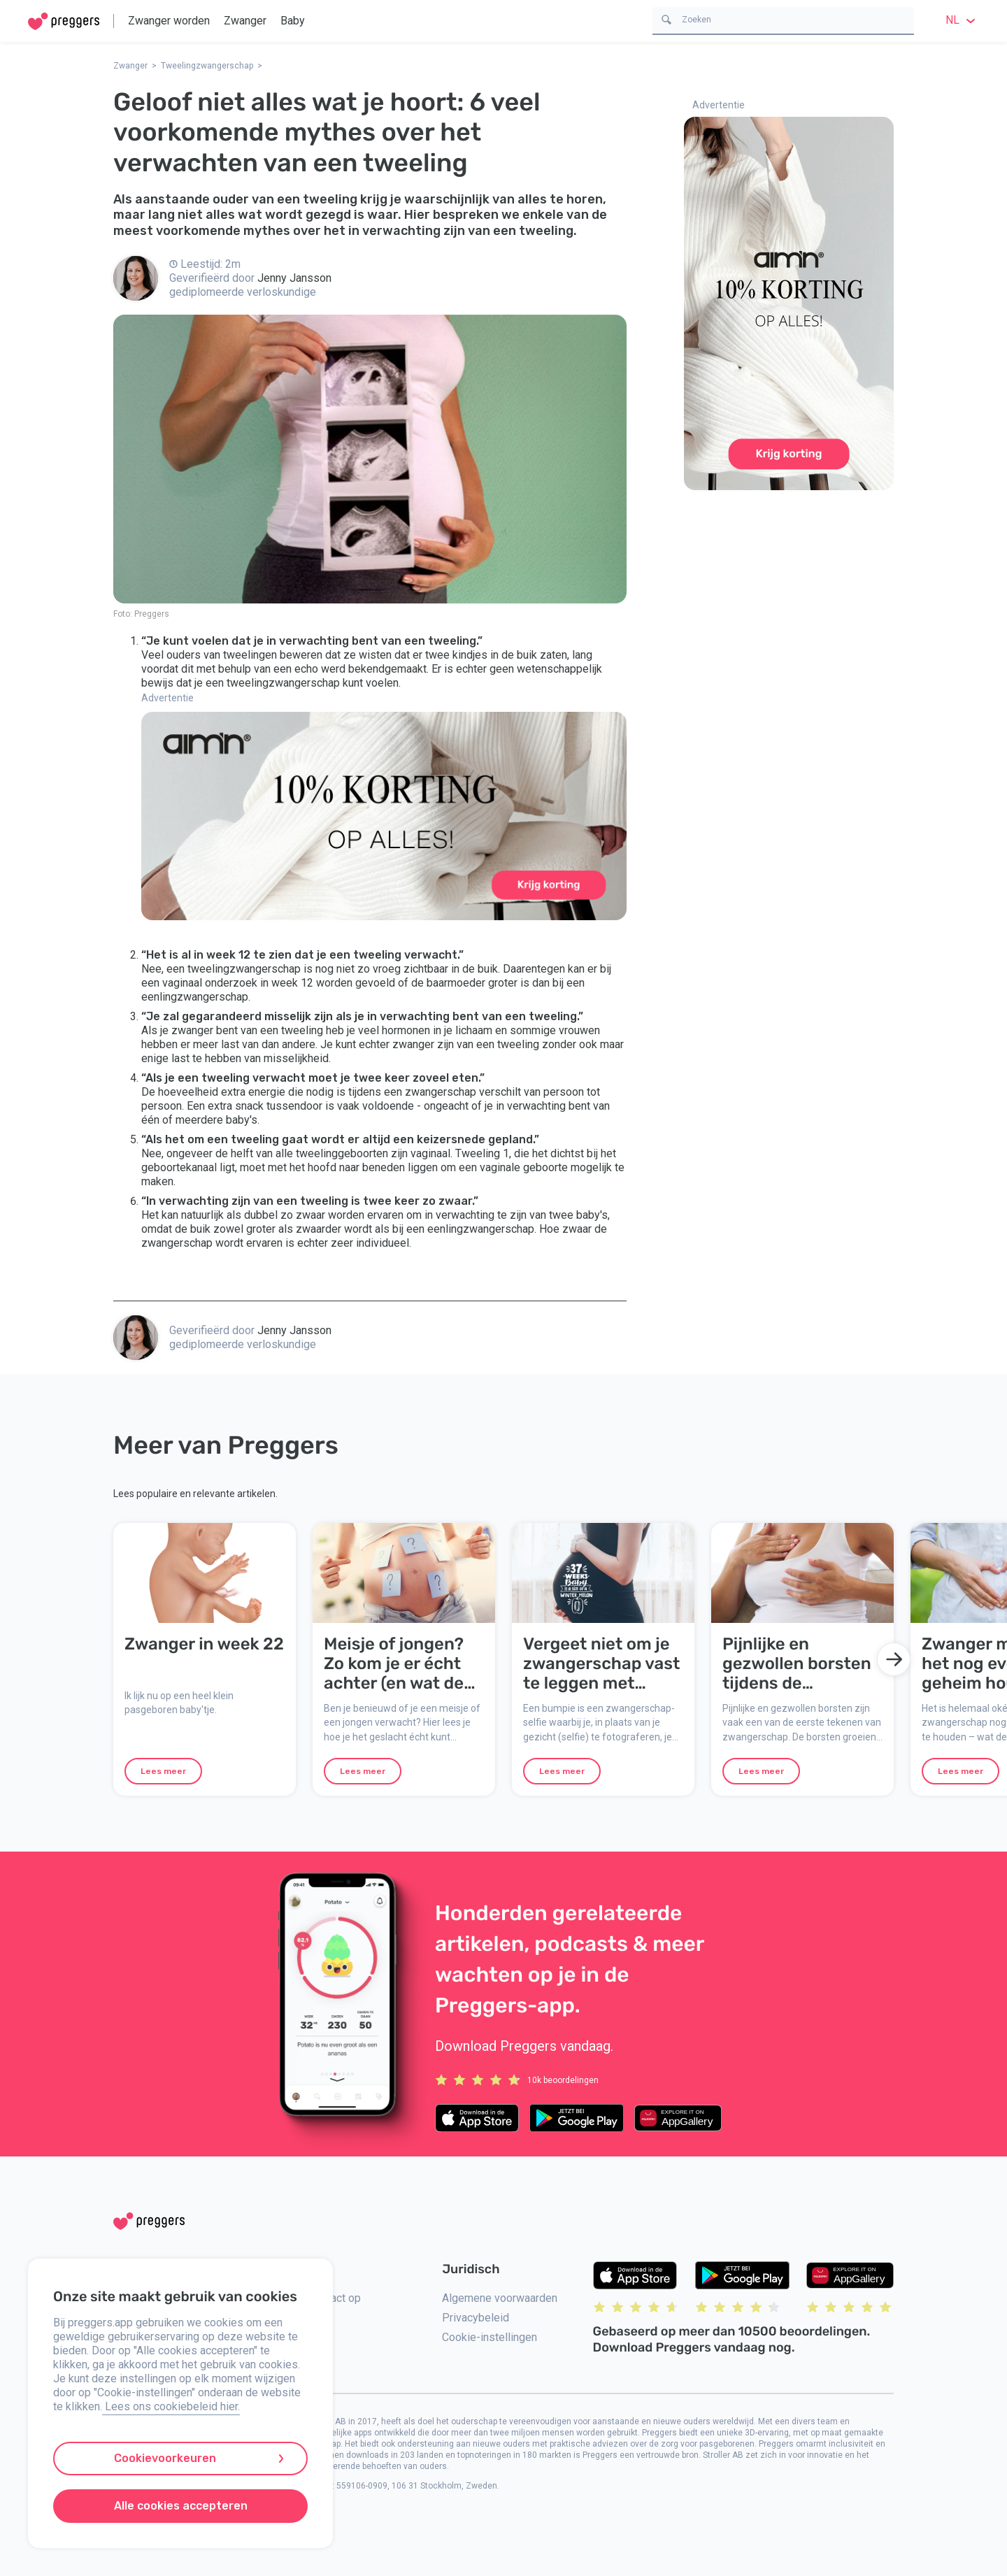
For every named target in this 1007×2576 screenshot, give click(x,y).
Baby (292, 20)
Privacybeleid (475, 2317)
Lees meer (163, 1771)
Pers (289, 2360)
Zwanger (245, 20)
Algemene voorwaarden (499, 2298)
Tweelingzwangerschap (207, 66)
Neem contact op (319, 2298)
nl (962, 20)
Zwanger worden (169, 20)
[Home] (63, 21)
